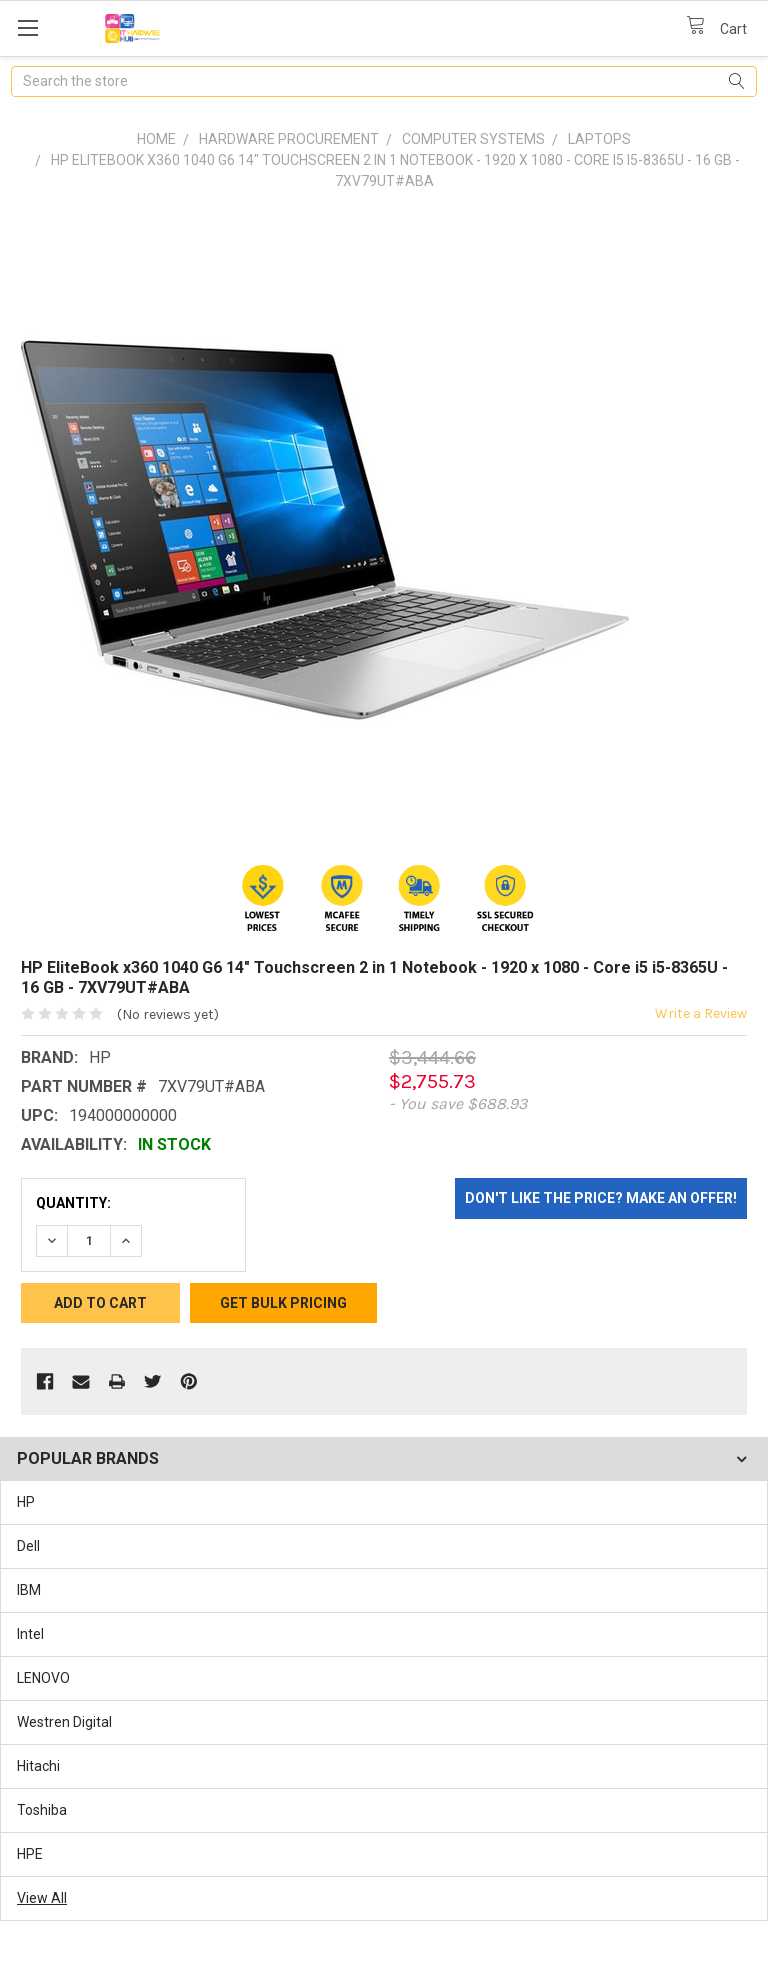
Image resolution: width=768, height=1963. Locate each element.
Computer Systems (473, 139)
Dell (28, 1546)
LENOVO (43, 1678)
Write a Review (701, 1013)
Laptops (599, 139)
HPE (30, 1854)
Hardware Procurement (289, 139)
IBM (29, 1590)
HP (26, 1502)
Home (156, 139)
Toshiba (42, 1810)
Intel (30, 1634)
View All (42, 1898)
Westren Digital (64, 1722)
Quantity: (73, 1203)
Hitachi (38, 1766)
